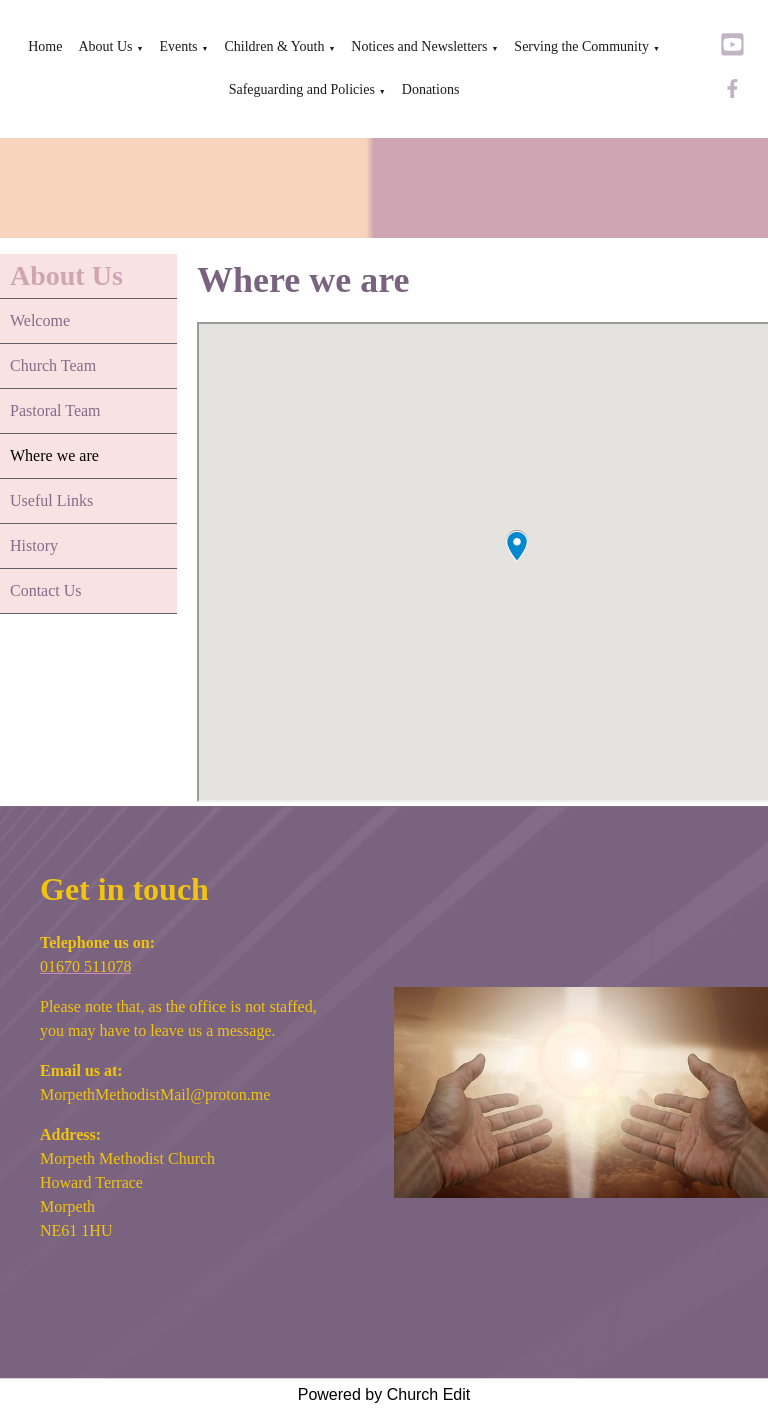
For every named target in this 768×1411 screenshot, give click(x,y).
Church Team (53, 365)
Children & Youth (274, 46)
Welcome (40, 320)
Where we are (54, 455)
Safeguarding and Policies (302, 89)
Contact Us (46, 590)
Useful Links (51, 500)
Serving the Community (581, 46)
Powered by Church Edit (384, 1394)
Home (45, 46)
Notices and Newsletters (419, 46)
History (34, 545)
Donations (431, 89)
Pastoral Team (55, 410)
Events (178, 46)
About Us (105, 46)
